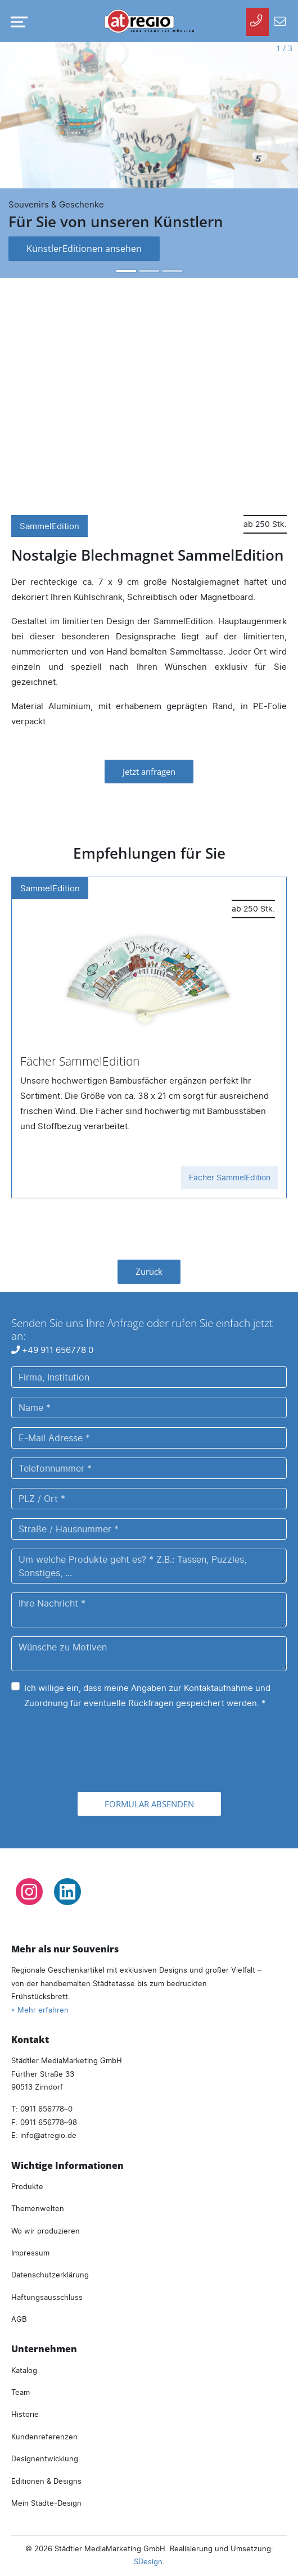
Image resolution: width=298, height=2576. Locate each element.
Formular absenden (149, 1804)
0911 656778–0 (46, 2108)
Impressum (30, 2252)
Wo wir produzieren (45, 2230)
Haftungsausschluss (47, 2297)
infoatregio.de (48, 2135)
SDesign (148, 2561)
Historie (25, 2414)
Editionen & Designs (46, 2480)
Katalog (24, 2370)
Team (20, 2392)
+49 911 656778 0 (52, 1350)
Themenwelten (37, 2208)
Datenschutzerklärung (50, 2274)
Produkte (27, 2186)
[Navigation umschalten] (16, 21)
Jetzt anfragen (149, 771)
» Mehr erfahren (40, 2009)
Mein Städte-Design (46, 2502)
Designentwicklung (44, 2458)
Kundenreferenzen (44, 2436)
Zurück (149, 1271)
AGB (18, 2319)
